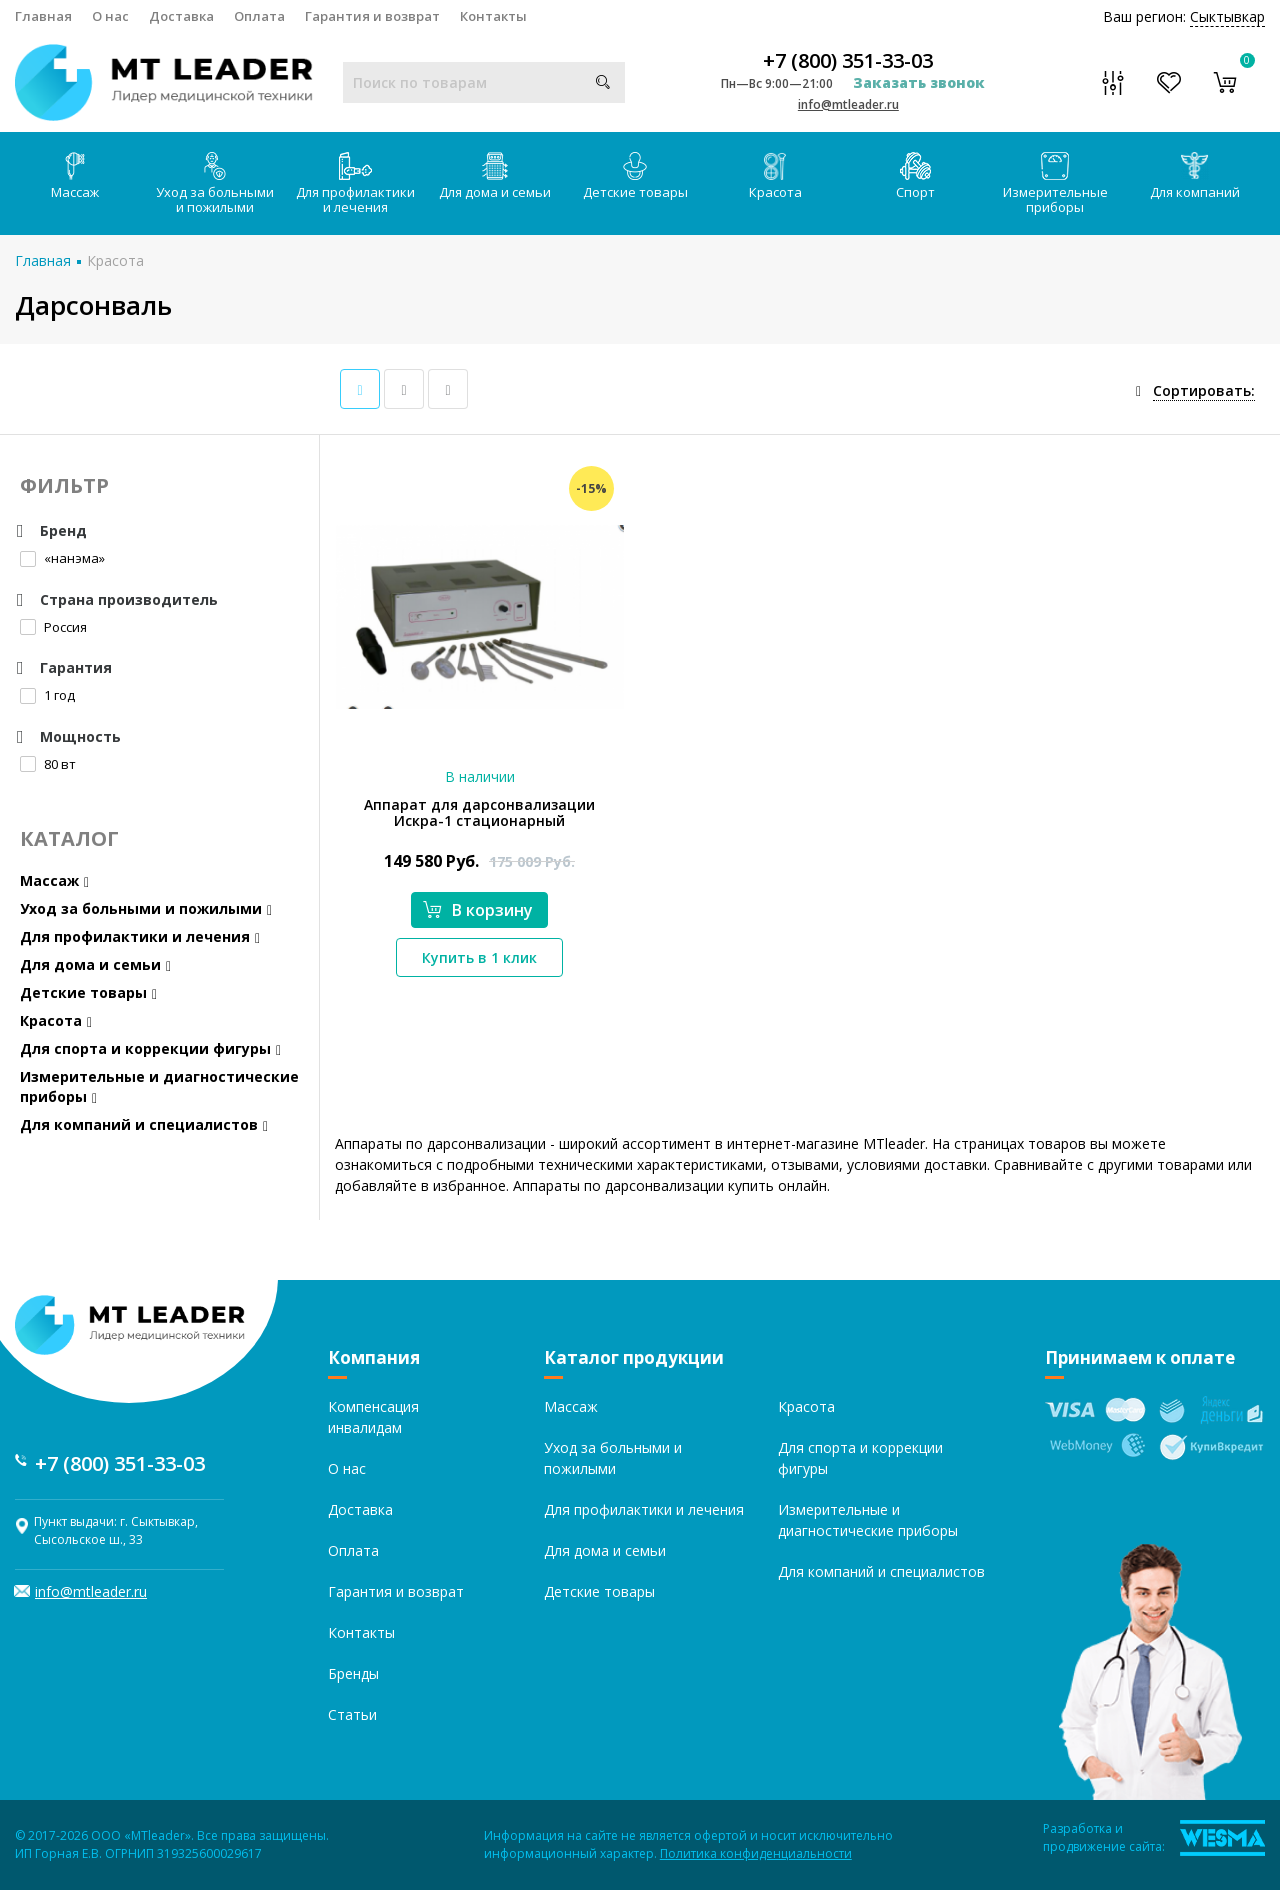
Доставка (181, 16)
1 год (47, 695)
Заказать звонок (919, 82)
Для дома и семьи (495, 176)
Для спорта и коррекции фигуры (150, 1048)
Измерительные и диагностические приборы (159, 1086)
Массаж (75, 176)
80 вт (48, 764)
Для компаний (1195, 176)
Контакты (493, 16)
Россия (53, 627)
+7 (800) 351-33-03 (848, 61)
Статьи (352, 1714)
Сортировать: (1204, 390)
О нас (110, 16)
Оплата (259, 16)
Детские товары (635, 176)
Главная (43, 16)
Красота (775, 176)
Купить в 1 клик (479, 957)
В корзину (478, 910)
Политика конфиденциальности (756, 1853)
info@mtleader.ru (848, 104)
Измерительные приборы (1055, 184)
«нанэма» (62, 558)
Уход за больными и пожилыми (215, 184)
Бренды (353, 1673)
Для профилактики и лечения (355, 184)
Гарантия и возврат (372, 16)
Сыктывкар (1227, 16)
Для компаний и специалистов (144, 1124)
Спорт (915, 176)
